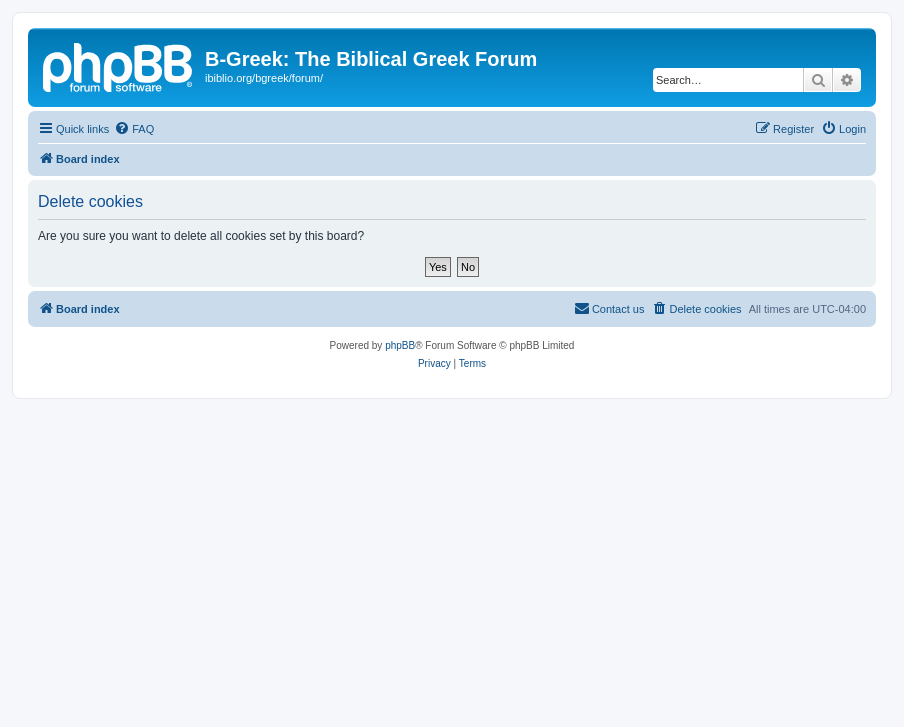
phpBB (400, 345)
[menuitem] (134, 129)
